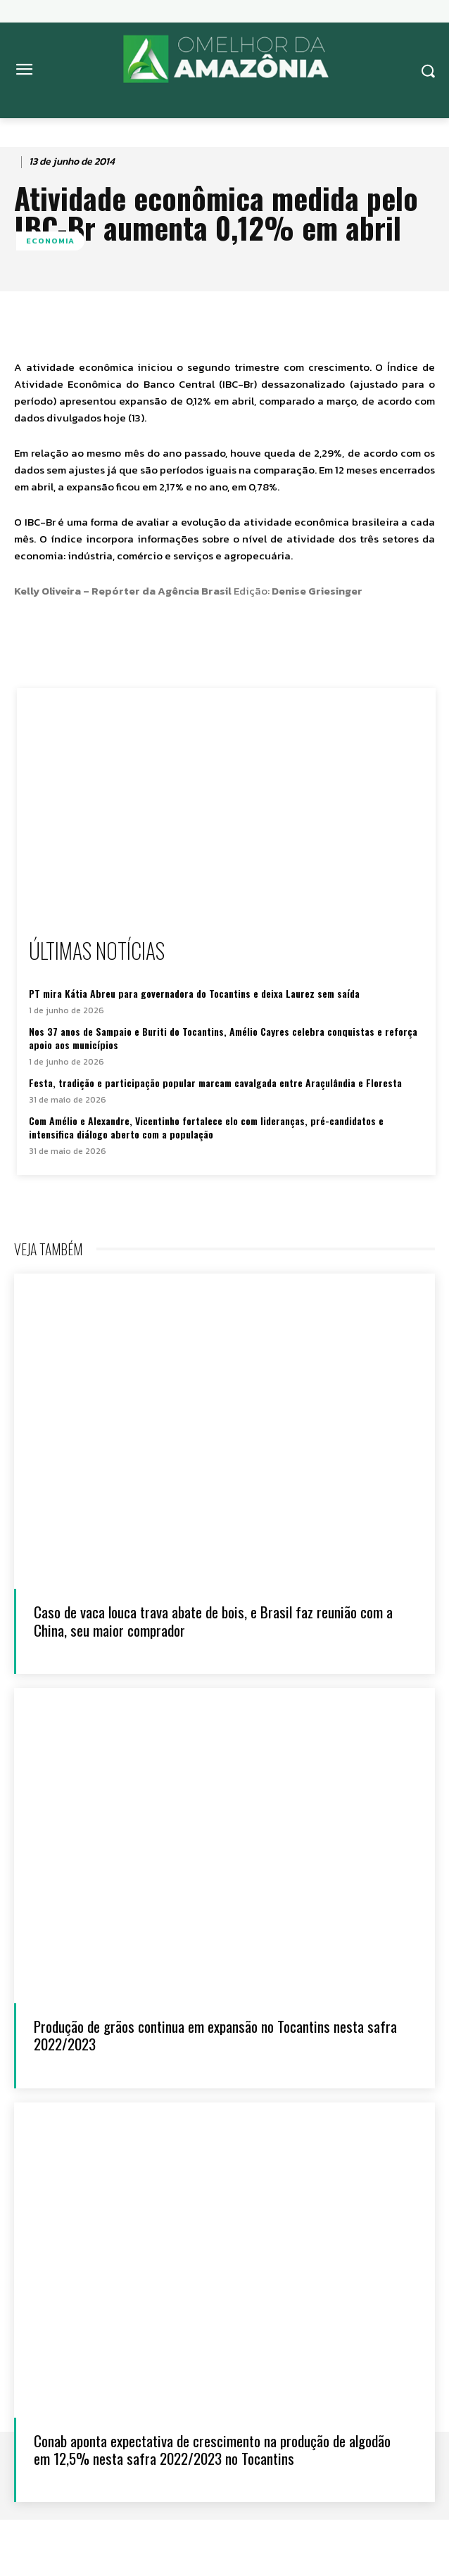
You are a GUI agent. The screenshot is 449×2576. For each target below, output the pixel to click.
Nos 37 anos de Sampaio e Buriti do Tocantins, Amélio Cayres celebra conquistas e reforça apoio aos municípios (223, 1038)
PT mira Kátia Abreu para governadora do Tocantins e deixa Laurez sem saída (194, 993)
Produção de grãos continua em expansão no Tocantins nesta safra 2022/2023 (215, 2035)
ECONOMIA (50, 240)
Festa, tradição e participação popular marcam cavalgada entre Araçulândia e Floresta (215, 1082)
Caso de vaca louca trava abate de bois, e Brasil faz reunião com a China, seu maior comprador (213, 1620)
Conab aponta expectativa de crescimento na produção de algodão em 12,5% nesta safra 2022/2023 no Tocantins (212, 2449)
